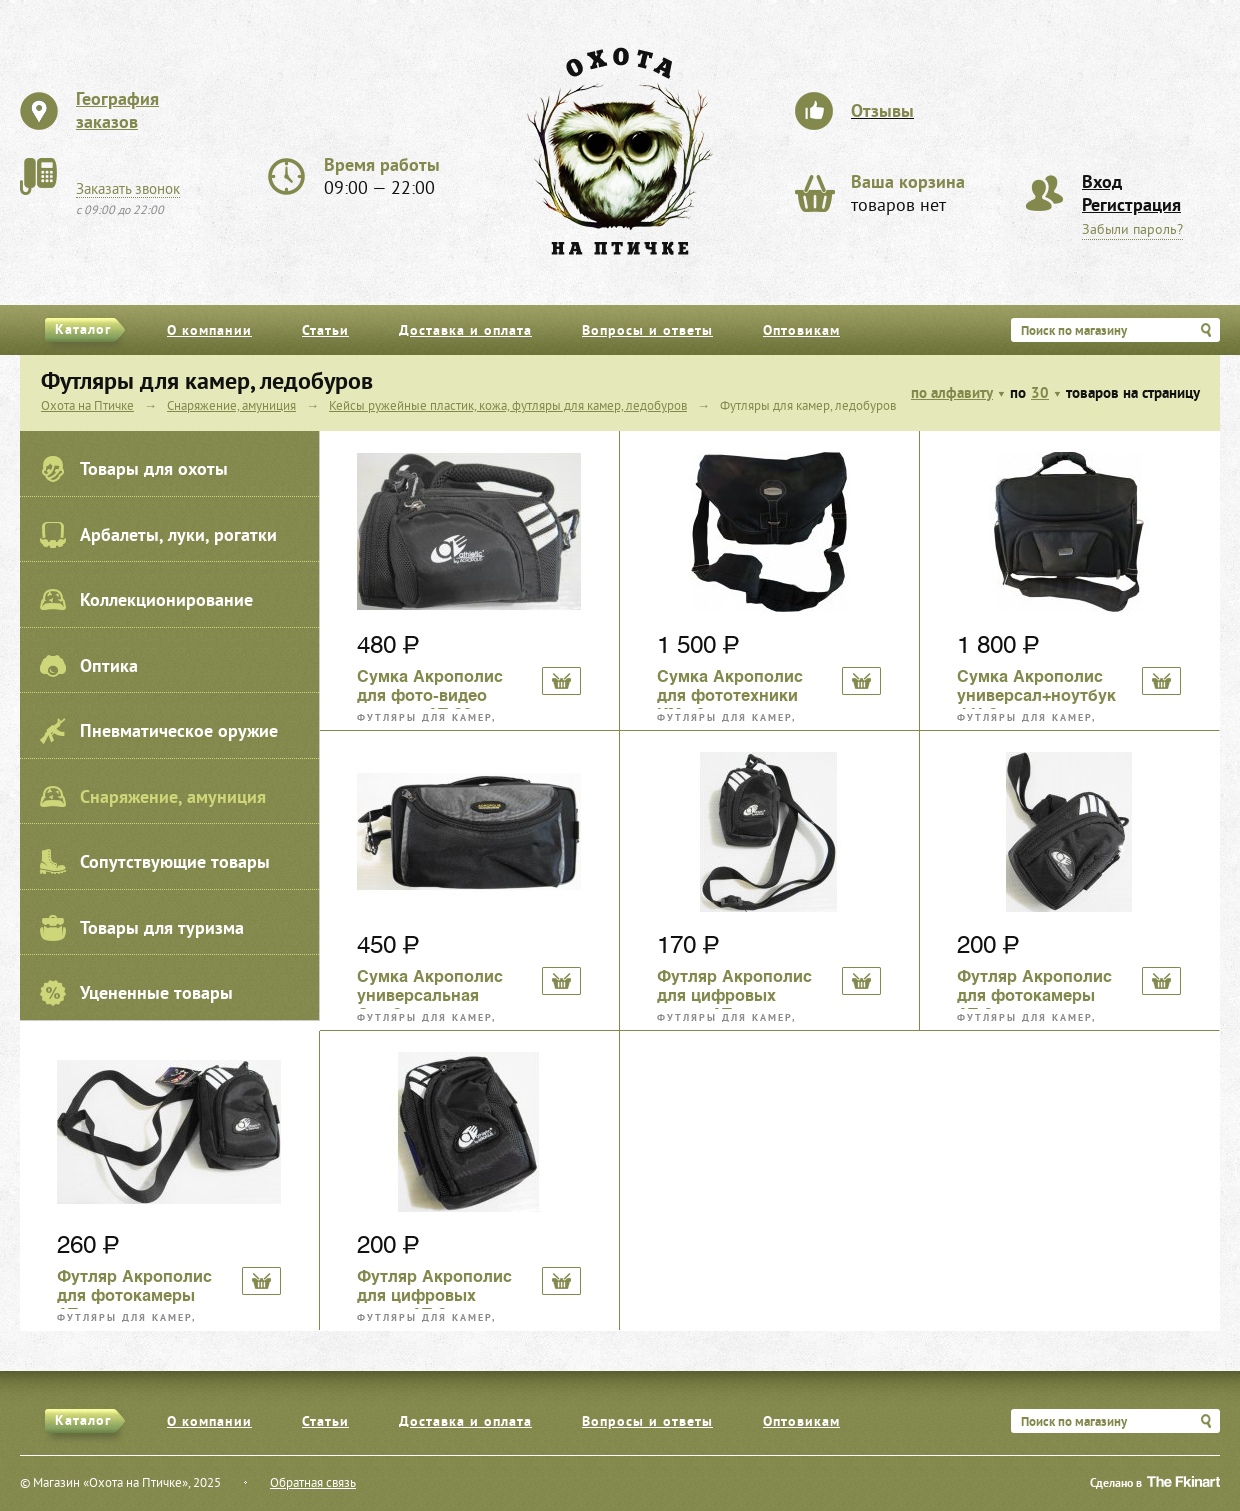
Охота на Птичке (87, 407)
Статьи (325, 331)
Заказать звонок (128, 189)
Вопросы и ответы (647, 331)
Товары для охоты (134, 469)
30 (1040, 394)
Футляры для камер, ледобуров (426, 718)
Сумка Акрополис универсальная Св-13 (430, 988)
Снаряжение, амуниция (153, 797)
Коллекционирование (146, 600)
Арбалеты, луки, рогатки (158, 535)
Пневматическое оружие (159, 731)
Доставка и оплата (465, 331)
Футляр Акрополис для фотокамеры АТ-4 (134, 1288)
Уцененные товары (136, 993)
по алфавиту (952, 394)
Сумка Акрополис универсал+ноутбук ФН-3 (1036, 688)
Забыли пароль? (1132, 230)
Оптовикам (801, 331)
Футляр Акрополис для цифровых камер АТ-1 (734, 988)
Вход (1102, 183)
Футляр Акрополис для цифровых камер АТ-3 (434, 1288)
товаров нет (908, 195)
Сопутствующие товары (155, 862)
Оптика (89, 666)
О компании (209, 331)
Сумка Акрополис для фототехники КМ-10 (730, 688)
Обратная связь (313, 1484)
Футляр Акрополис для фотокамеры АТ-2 (1034, 988)
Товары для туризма (142, 928)
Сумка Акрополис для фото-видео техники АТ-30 (430, 688)
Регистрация (1131, 206)
